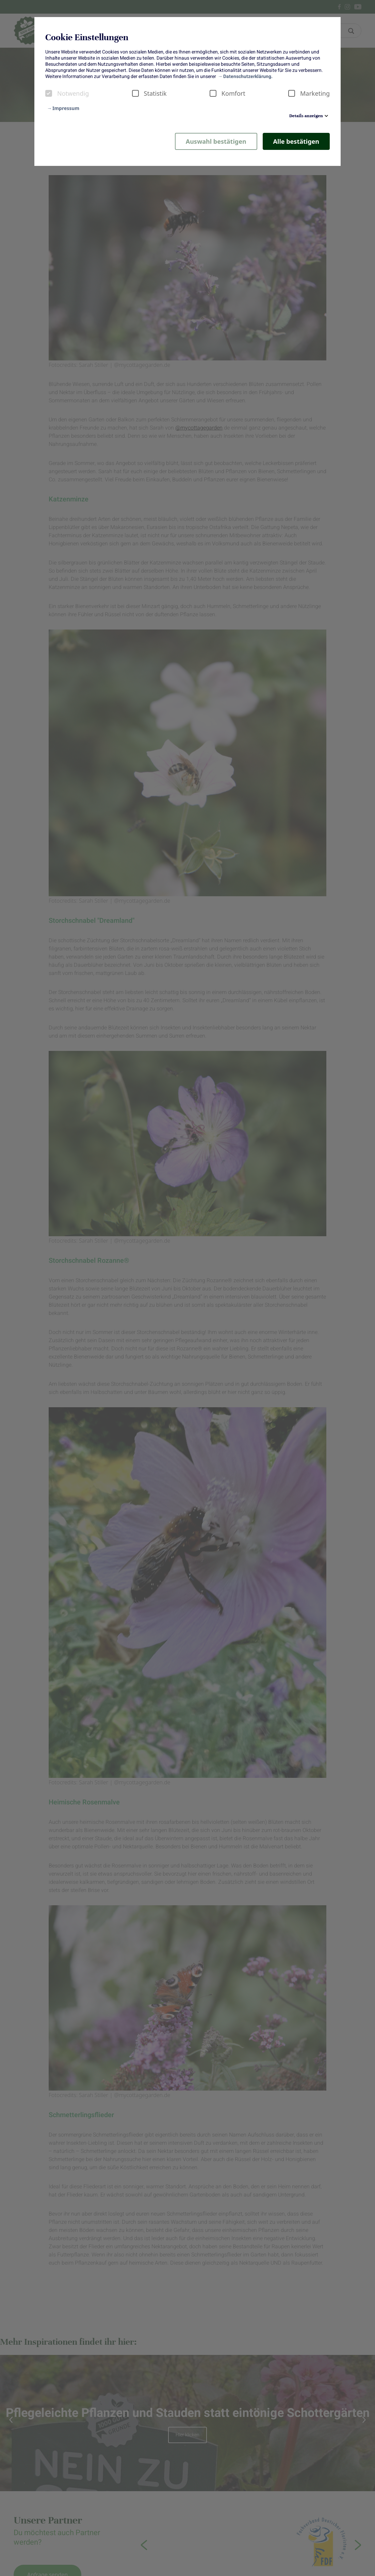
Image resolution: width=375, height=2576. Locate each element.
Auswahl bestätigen (216, 141)
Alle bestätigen (296, 141)
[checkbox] (48, 93)
